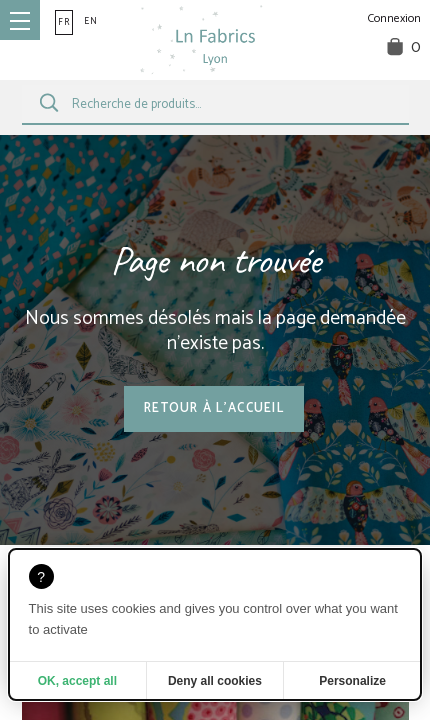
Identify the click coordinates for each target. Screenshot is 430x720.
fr (64, 22)
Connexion (394, 18)
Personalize (352, 681)
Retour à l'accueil (214, 408)
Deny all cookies (215, 681)
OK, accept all (77, 681)
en (91, 21)
